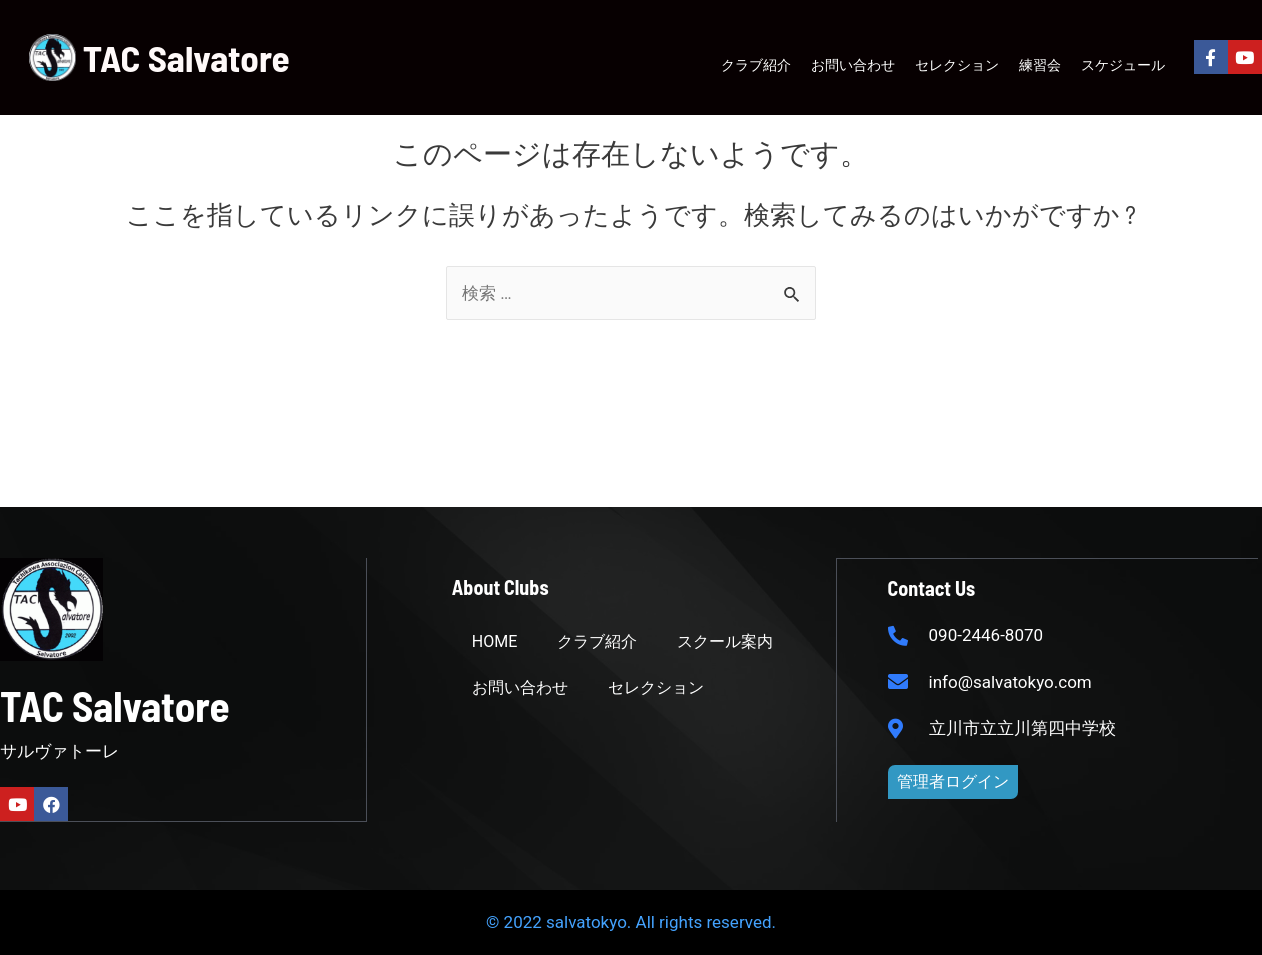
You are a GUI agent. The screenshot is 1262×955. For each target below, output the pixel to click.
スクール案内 (725, 641)
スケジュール (1123, 64)
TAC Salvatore (186, 57)
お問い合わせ (853, 64)
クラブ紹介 (756, 64)
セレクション (957, 64)
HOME (494, 641)
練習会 (1040, 64)
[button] (953, 781)
